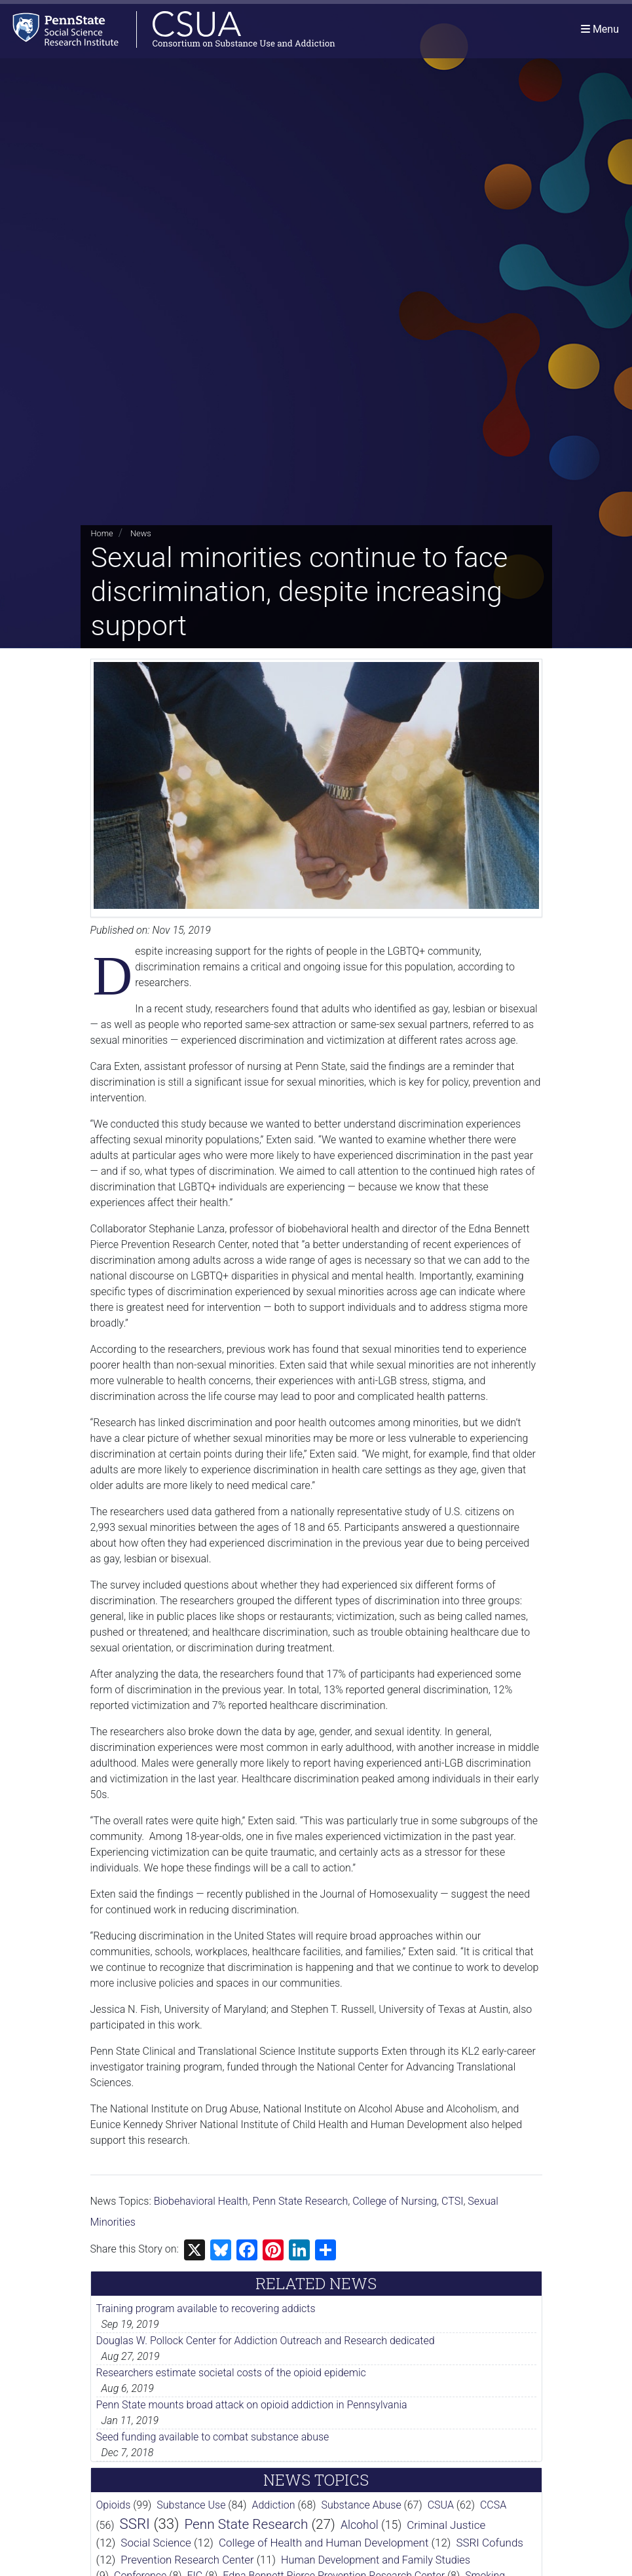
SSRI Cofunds (489, 2542)
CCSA (493, 2505)
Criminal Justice (446, 2524)
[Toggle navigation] (600, 29)
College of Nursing (394, 2201)
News (140, 533)
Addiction (273, 2505)
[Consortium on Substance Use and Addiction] (167, 29)
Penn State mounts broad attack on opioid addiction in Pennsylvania (251, 2405)
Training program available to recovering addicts (206, 2308)
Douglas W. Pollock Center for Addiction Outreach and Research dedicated (265, 2340)
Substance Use (191, 2505)
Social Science (156, 2542)
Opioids (113, 2505)
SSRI (135, 2523)
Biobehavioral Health (201, 2201)
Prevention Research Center (187, 2559)
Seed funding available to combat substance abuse (212, 2437)
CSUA (441, 2505)
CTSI (452, 2201)
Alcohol (360, 2524)
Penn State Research (300, 2201)
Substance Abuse (361, 2505)
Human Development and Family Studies (375, 2560)
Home (102, 533)
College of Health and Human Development (324, 2542)
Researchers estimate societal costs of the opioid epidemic (231, 2372)
